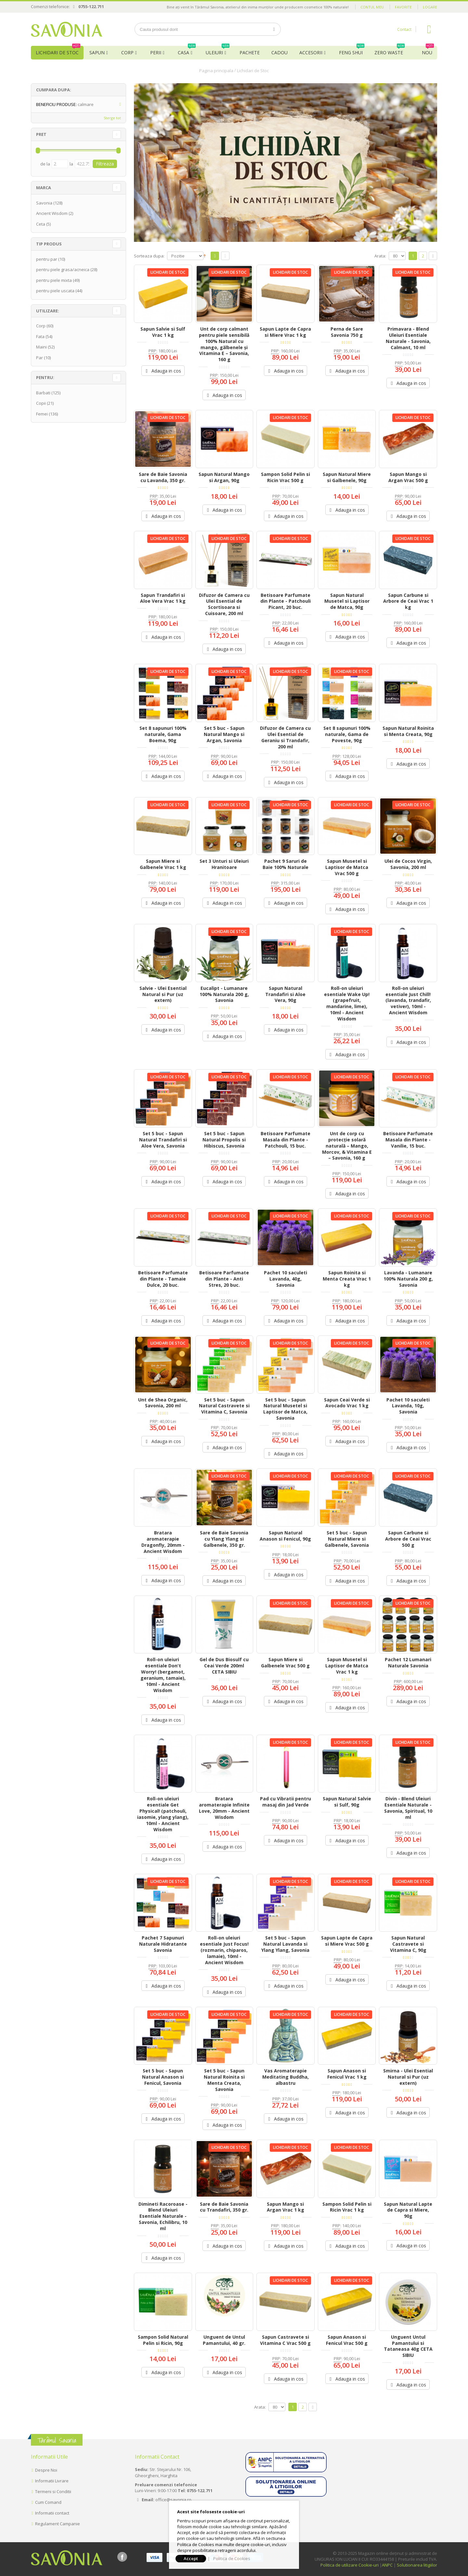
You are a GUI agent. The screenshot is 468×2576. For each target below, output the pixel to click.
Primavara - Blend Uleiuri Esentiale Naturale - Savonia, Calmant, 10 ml (408, 338)
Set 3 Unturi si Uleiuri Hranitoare (224, 864)
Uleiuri (217, 51)
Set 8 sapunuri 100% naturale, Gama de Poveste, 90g (346, 734)
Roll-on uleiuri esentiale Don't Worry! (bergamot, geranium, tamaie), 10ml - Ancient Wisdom (163, 1674)
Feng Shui (351, 51)
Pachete (250, 52)
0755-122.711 (91, 6)
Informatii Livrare (52, 2481)
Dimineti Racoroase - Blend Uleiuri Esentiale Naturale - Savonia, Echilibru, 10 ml (163, 2216)
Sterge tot (112, 117)
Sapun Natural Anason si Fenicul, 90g (285, 1536)
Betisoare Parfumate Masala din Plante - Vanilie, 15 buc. (408, 1139)
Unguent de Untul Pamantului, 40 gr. (224, 2340)
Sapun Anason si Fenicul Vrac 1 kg (347, 2074)
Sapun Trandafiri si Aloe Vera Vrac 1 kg (163, 598)
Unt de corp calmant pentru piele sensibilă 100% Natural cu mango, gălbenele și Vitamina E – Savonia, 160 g (224, 344)
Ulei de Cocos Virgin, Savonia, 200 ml (408, 864)
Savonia (44, 203)
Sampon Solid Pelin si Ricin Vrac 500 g (285, 477)
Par (39, 358)
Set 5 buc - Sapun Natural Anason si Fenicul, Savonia (163, 2077)
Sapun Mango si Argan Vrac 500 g (408, 477)
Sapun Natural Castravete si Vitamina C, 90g (408, 1944)
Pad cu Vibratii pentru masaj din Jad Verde (285, 1801)
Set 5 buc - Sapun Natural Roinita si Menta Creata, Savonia (224, 2080)
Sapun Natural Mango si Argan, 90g (224, 477)
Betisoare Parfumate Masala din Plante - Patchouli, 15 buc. (285, 1139)
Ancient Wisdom (52, 213)
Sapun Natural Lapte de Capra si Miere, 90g (408, 2210)
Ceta (40, 224)
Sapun (97, 52)
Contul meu (372, 7)
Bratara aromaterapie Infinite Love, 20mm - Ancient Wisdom (224, 1807)
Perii (155, 52)
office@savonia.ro (173, 2500)
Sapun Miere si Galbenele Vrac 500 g (285, 1662)
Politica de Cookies (231, 2558)
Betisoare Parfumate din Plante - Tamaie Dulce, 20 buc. (163, 1278)
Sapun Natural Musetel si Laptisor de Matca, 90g (347, 601)
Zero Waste (389, 51)
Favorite (403, 7)
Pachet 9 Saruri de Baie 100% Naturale (285, 864)
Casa (187, 51)
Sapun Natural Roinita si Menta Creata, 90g (408, 731)
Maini (41, 347)
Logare (430, 7)
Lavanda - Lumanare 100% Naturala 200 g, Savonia (408, 1278)
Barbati (43, 393)
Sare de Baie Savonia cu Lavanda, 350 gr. (163, 477)
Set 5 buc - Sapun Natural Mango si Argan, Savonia (224, 734)
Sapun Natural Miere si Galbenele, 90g (347, 477)
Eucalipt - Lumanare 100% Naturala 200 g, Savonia (224, 994)
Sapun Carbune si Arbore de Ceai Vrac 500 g (408, 1539)
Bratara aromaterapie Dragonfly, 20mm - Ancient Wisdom (163, 1542)
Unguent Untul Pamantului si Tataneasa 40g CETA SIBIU (408, 2346)
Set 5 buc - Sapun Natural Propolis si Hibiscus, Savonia (224, 1139)
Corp (127, 52)
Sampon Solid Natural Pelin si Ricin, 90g (163, 2340)
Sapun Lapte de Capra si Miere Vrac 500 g (346, 1941)
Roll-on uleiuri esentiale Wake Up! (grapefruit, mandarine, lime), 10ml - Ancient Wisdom (347, 1003)
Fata (40, 336)
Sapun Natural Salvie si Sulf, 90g (347, 1801)
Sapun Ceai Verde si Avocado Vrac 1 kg (347, 1403)
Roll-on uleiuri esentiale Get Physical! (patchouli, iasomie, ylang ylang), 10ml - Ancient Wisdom (162, 1813)
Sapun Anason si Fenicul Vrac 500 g (347, 2340)
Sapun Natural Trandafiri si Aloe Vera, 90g (285, 994)
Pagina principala (216, 70)
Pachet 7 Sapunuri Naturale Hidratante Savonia (163, 1944)
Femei (42, 414)
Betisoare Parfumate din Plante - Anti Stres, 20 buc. (224, 1278)
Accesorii (310, 52)
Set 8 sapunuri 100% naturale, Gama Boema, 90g (163, 734)
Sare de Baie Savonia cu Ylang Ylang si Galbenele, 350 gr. (224, 1539)
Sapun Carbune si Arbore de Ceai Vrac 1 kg (408, 601)
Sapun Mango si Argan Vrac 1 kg (285, 2207)
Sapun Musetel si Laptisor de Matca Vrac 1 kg (346, 1665)
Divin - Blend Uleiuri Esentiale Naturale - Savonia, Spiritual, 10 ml (408, 1807)
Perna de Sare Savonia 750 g (347, 332)
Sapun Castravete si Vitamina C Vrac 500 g (285, 2340)
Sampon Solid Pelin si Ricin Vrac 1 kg (346, 2207)
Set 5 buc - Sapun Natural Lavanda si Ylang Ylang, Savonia (285, 1944)
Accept (191, 2558)
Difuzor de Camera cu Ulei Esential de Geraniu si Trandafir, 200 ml (285, 737)
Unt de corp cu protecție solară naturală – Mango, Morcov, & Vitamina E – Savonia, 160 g (347, 1145)
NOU (428, 51)
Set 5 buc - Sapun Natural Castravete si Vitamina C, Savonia (224, 1406)
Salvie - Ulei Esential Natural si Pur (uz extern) (163, 994)
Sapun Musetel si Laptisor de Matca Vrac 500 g (346, 867)
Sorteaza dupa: (149, 256)
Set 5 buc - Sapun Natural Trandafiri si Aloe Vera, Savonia (163, 1139)
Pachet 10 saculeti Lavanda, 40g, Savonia (285, 1278)
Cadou (279, 52)
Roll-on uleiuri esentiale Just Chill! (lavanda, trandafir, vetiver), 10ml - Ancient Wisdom (408, 1000)
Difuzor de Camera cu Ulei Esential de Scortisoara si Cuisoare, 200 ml (224, 604)
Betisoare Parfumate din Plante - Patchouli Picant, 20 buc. (285, 601)
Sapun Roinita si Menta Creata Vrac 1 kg (347, 1278)
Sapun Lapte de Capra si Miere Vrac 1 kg (285, 332)
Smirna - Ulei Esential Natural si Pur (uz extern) (408, 2077)
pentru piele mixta (54, 280)
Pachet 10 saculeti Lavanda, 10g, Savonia (408, 1406)
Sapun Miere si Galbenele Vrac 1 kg (163, 864)
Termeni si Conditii (53, 2491)
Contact (404, 29)
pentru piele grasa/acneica (62, 269)
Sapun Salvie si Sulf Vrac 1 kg (162, 332)
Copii (41, 403)
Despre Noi (46, 2470)
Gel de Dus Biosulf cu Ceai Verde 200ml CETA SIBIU (224, 1665)
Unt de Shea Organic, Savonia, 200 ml (163, 1403)
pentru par (46, 259)
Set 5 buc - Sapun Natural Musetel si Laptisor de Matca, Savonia (285, 1409)
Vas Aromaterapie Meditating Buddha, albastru (285, 2077)
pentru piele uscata (55, 291)
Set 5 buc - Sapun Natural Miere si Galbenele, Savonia (347, 1539)
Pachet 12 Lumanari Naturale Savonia (408, 1662)
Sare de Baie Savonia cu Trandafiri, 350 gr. (224, 2207)
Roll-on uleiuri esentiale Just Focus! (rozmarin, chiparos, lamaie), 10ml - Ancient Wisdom (224, 1950)
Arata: (380, 256)
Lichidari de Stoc (58, 51)
